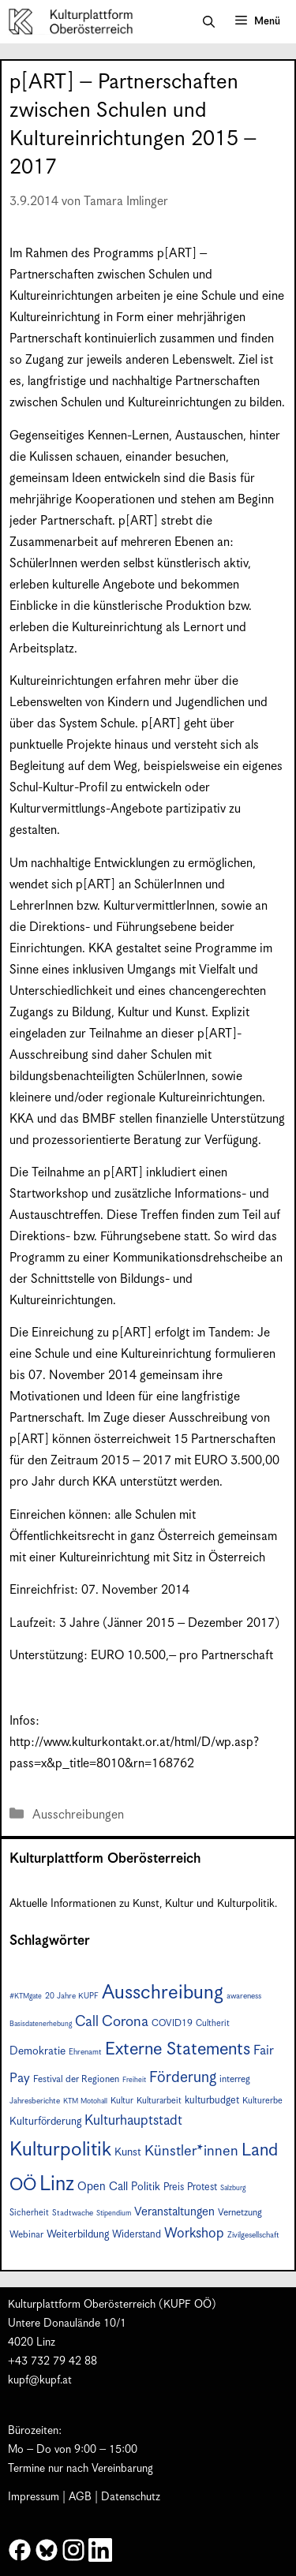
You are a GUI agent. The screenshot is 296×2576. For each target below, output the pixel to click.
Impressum (33, 2497)
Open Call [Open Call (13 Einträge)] (102, 2186)
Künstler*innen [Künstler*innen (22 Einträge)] (191, 2151)
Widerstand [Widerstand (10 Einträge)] (136, 2235)
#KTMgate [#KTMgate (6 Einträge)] (25, 1996)
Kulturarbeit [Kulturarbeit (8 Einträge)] (159, 2101)
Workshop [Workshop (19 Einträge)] (194, 2233)
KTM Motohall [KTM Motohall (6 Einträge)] (85, 2101)
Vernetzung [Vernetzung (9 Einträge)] (240, 2213)
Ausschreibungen (78, 1815)
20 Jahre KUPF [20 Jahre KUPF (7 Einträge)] (72, 1996)
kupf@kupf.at (40, 2380)
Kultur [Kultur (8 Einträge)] (122, 2101)
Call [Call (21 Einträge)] (87, 2021)
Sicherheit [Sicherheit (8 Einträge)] (29, 2213)
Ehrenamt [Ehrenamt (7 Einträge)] (85, 2052)
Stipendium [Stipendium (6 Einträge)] (113, 2213)
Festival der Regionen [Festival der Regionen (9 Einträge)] (76, 2079)
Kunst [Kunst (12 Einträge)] (127, 2152)
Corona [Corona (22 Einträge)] (125, 2021)
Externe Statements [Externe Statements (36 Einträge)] (177, 2049)
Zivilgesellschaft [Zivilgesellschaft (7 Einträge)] (253, 2235)
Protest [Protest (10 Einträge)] (202, 2187)
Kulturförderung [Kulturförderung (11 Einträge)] (45, 2121)
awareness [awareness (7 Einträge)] (244, 1996)
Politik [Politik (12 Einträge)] (145, 2187)
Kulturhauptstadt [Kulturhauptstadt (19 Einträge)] (133, 2121)
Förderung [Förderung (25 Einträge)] (182, 2078)
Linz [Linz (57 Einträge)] (56, 2184)
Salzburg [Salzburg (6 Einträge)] (232, 2188)
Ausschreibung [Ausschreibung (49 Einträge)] (162, 1993)
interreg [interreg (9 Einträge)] (234, 2079)
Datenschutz (130, 2497)
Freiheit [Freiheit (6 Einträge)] (134, 2080)
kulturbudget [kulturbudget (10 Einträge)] (212, 2101)
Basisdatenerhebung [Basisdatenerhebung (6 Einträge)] (40, 2024)
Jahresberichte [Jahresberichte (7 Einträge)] (34, 2101)
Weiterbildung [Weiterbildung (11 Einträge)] (78, 2234)
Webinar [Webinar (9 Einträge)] (26, 2235)
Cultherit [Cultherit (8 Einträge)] (213, 2023)
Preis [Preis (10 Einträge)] (173, 2187)
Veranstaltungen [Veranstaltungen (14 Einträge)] (174, 2212)
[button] (209, 22)
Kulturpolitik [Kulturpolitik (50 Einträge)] (60, 2150)
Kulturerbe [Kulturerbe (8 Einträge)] (262, 2101)
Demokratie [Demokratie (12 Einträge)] (37, 2051)
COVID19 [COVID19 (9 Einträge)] (172, 2023)
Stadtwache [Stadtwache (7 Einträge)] (72, 2213)
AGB (80, 2497)
